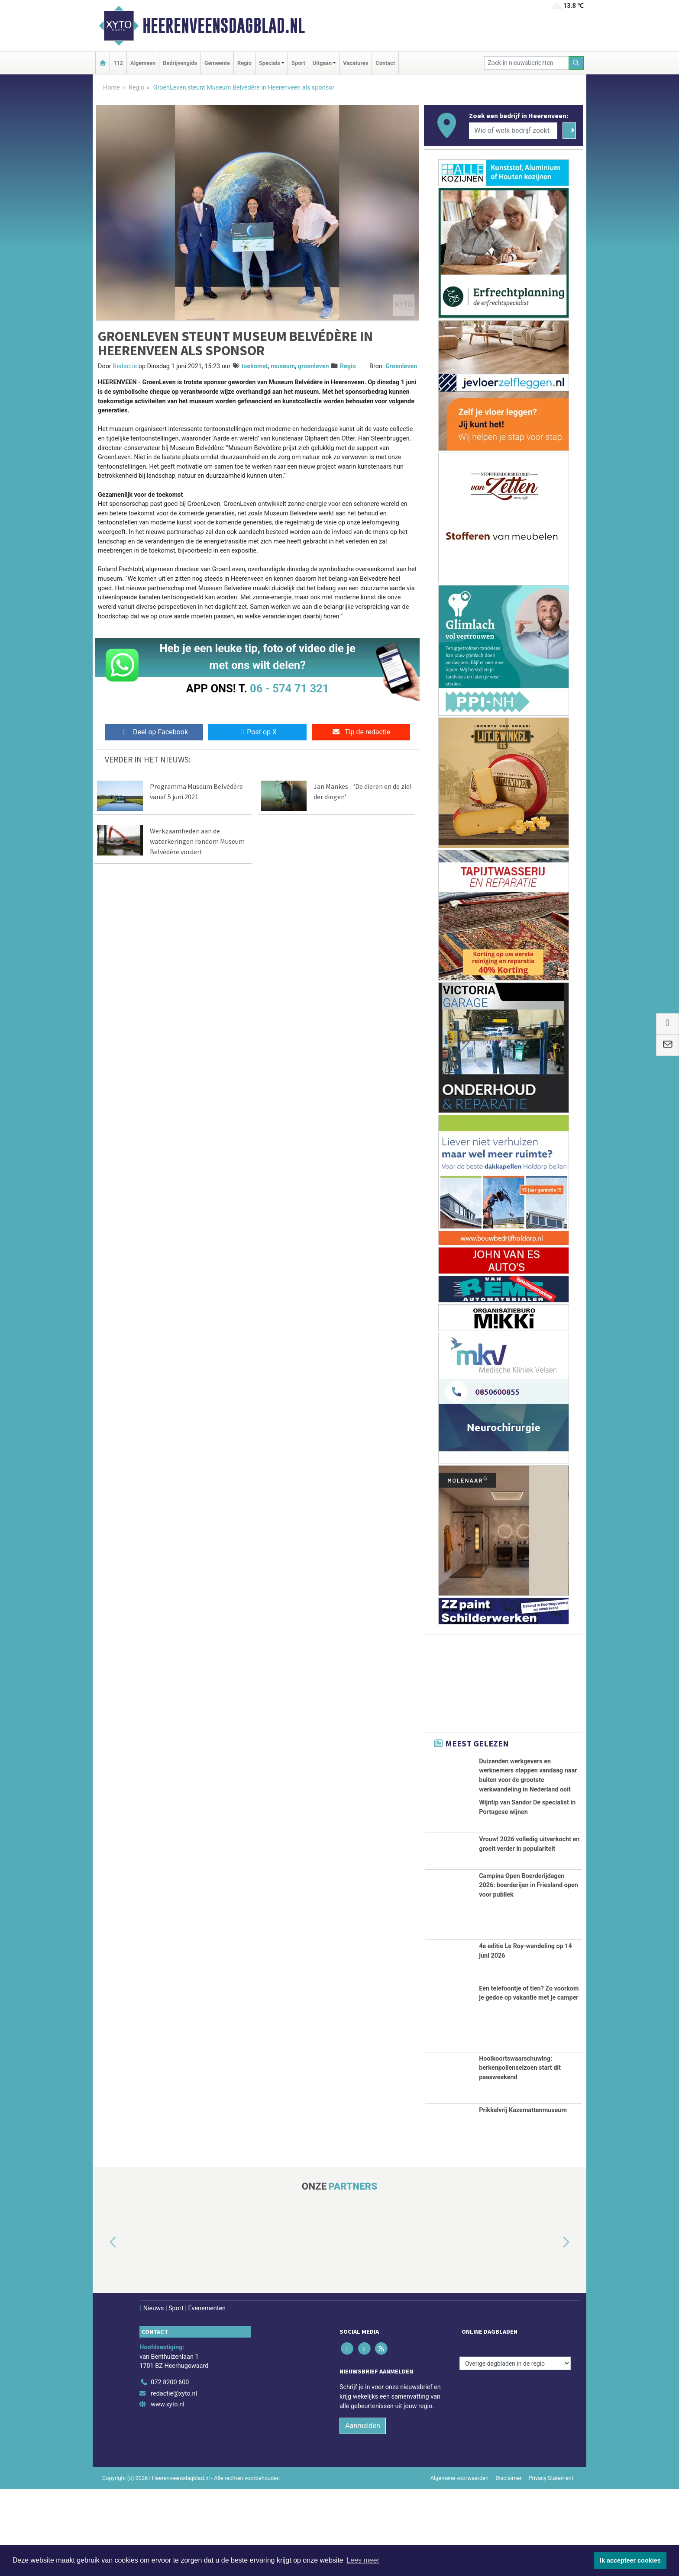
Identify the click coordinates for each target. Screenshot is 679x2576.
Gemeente (217, 63)
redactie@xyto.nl (174, 2480)
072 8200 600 (170, 2469)
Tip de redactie (361, 732)
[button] (103, 2329)
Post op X (257, 732)
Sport (298, 63)
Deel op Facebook (154, 732)
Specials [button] (269, 63)
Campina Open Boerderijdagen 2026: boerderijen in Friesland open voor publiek (528, 1972)
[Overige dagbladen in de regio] (515, 2450)
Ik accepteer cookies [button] (630, 2560)
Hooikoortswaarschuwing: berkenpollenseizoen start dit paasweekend (520, 2155)
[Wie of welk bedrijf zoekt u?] (513, 130)
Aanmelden (362, 2512)
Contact (385, 63)
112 (118, 63)
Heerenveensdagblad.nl (223, 25)
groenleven (313, 366)
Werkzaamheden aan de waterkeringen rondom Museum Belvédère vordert (197, 841)
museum (283, 366)
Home (111, 87)
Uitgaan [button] (322, 63)
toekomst (255, 366)
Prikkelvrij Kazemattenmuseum (523, 2196)
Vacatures (355, 63)
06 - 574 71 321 (289, 688)
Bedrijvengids (180, 63)
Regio (244, 63)
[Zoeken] (576, 63)
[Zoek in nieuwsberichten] (526, 63)
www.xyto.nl (167, 2491)
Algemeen (142, 63)
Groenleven (401, 366)
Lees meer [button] (362, 2560)
